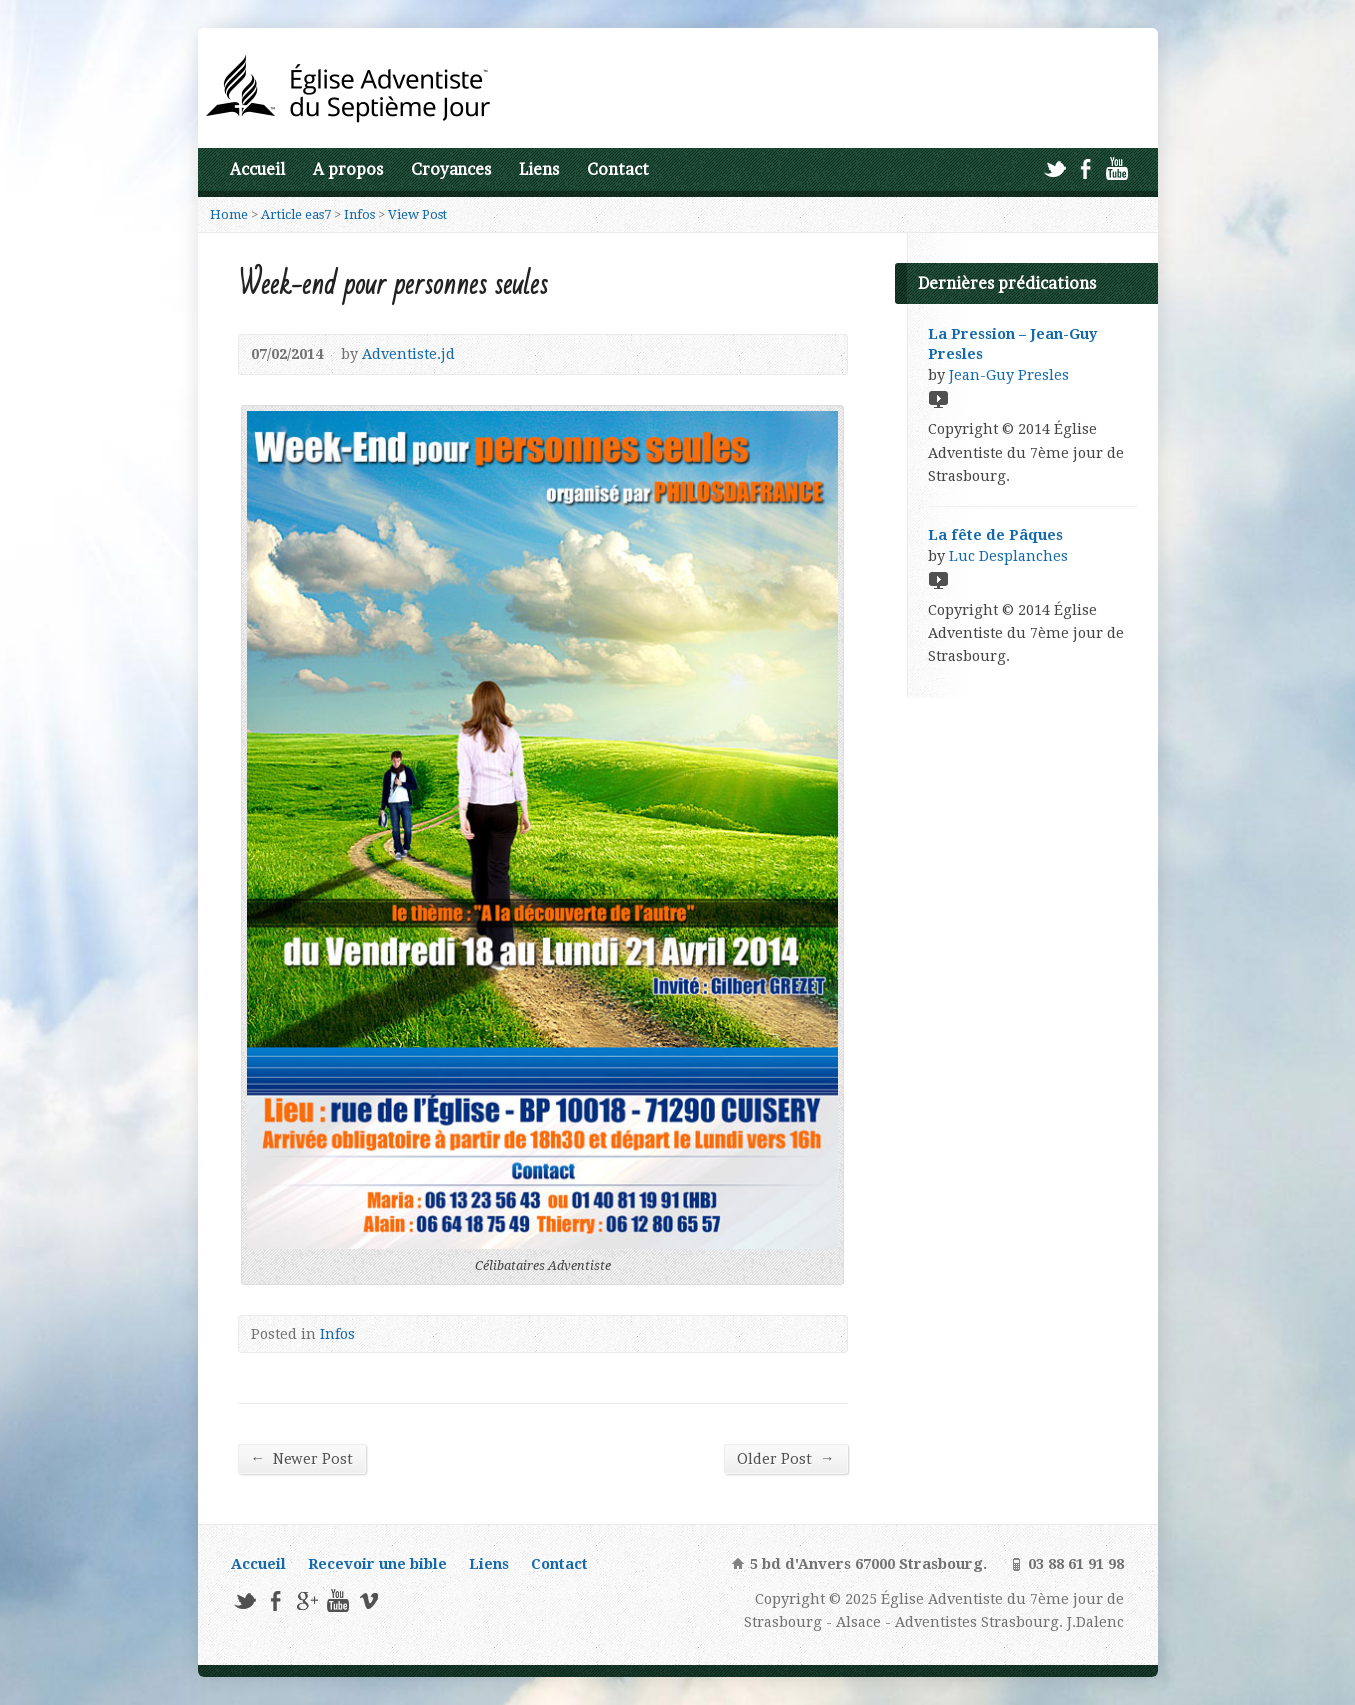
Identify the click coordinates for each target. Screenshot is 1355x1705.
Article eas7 (296, 214)
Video (937, 398)
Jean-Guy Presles (1009, 375)
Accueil (257, 169)
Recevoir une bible (377, 1564)
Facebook (1085, 168)
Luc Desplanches (1008, 556)
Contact (618, 169)
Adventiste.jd (408, 354)
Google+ (306, 1600)
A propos (348, 169)
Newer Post (302, 1458)
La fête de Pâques (995, 535)
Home (229, 214)
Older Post (785, 1458)
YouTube (1116, 168)
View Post (417, 214)
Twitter (1054, 168)
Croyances (451, 169)
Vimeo (368, 1600)
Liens (539, 169)
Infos (359, 214)
